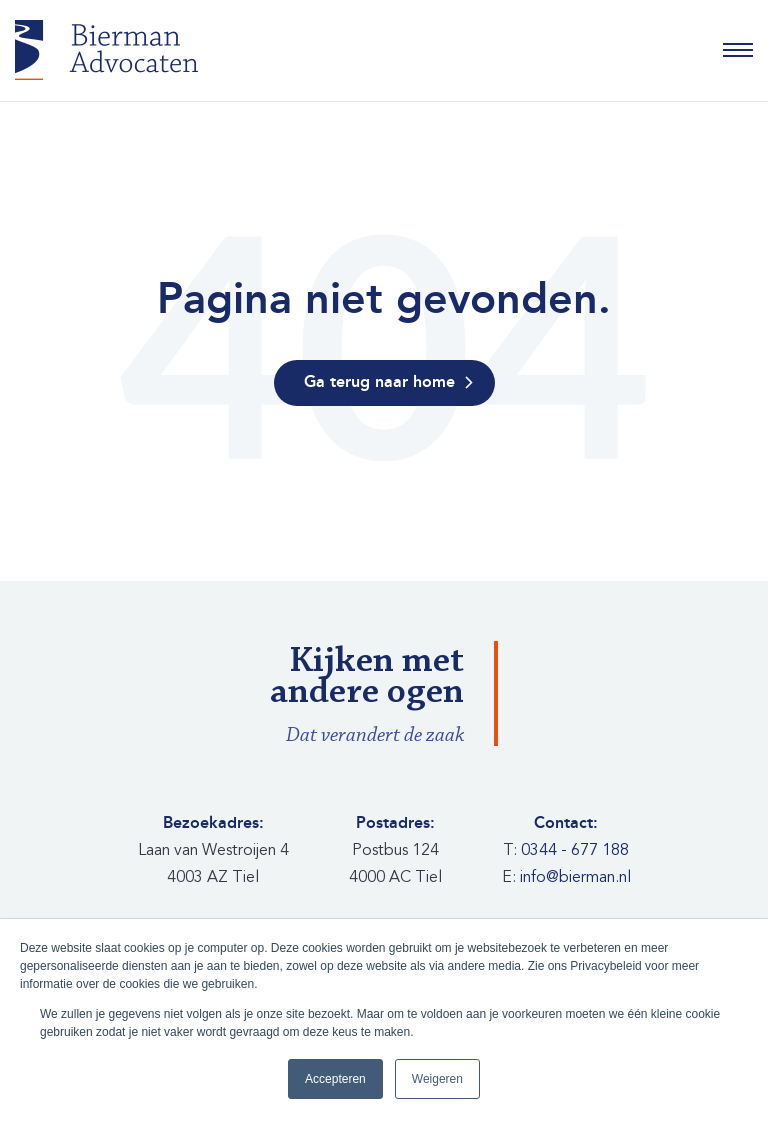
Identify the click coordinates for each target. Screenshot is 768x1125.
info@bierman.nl (575, 877)
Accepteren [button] (335, 1079)
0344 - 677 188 (575, 850)
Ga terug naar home (379, 382)
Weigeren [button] (437, 1079)
